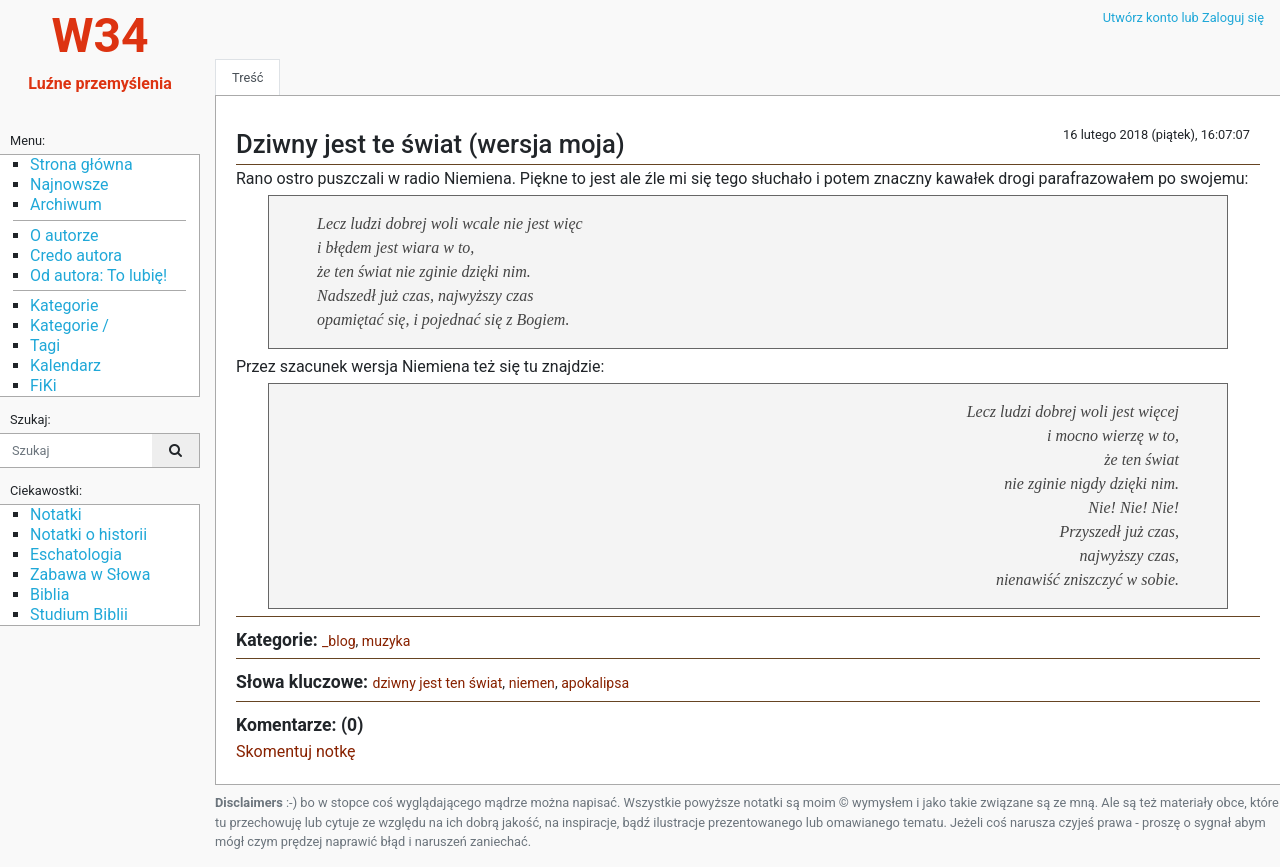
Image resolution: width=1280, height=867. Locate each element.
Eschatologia (76, 554)
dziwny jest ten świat (437, 683)
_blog (339, 641)
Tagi (45, 345)
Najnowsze (69, 184)
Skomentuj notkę (296, 751)
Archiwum (66, 204)
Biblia (49, 594)
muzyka (386, 641)
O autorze (64, 235)
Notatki (56, 514)
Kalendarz (65, 365)
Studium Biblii (79, 614)
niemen (532, 683)
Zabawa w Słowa (90, 574)
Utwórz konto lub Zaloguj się (1183, 17)
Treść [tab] (247, 77)
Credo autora (76, 255)
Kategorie (64, 305)
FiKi (43, 385)
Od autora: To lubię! (98, 275)
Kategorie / (69, 325)
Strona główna (81, 164)
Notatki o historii (88, 534)
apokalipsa (595, 683)
